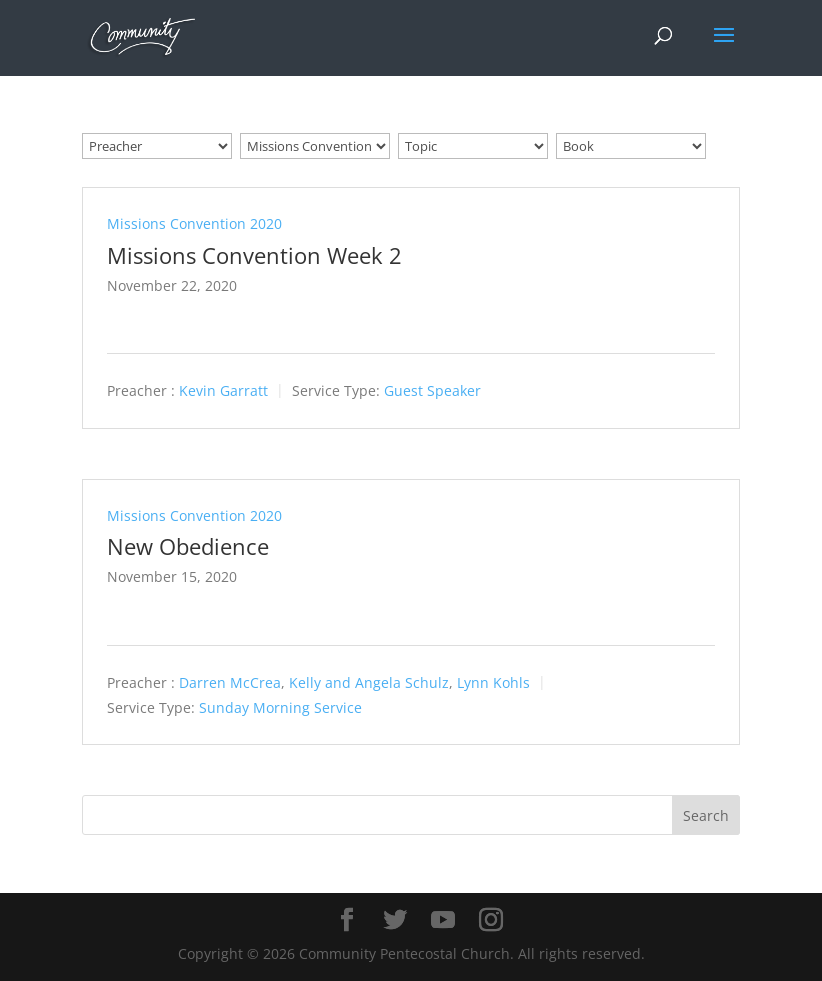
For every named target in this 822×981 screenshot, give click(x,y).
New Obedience (188, 546)
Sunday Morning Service (280, 707)
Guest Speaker (432, 391)
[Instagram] (491, 920)
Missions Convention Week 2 (254, 255)
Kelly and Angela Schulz (369, 682)
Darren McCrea (230, 682)
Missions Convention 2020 (194, 223)
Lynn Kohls (493, 682)
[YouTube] (443, 920)
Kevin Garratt (223, 391)
